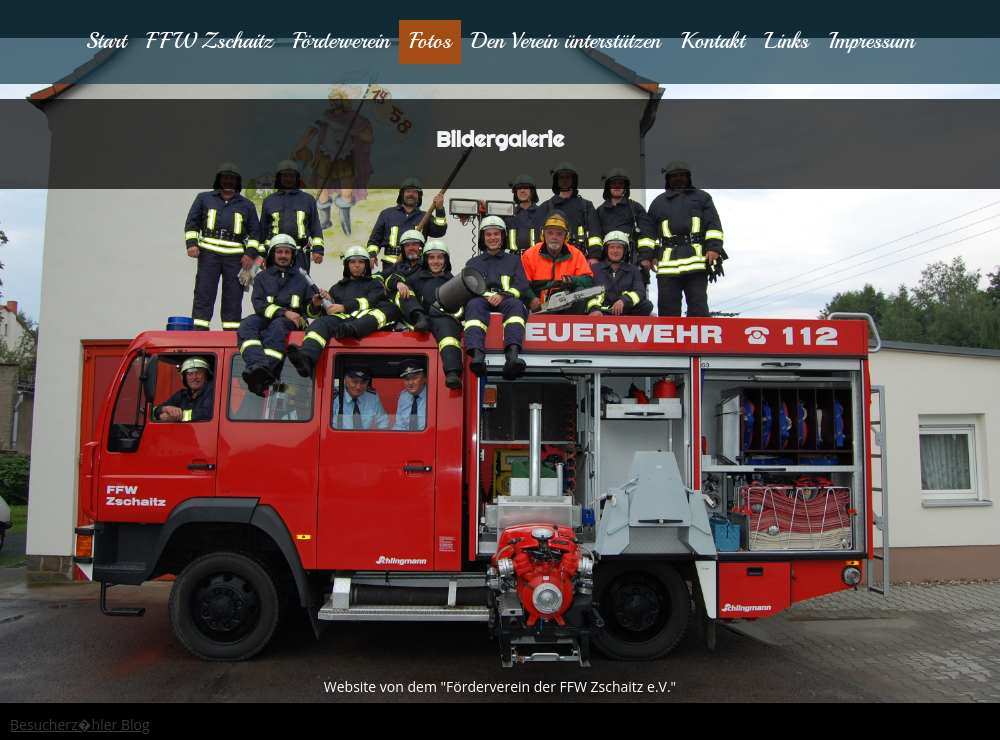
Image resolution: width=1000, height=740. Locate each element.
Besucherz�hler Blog (80, 724)
